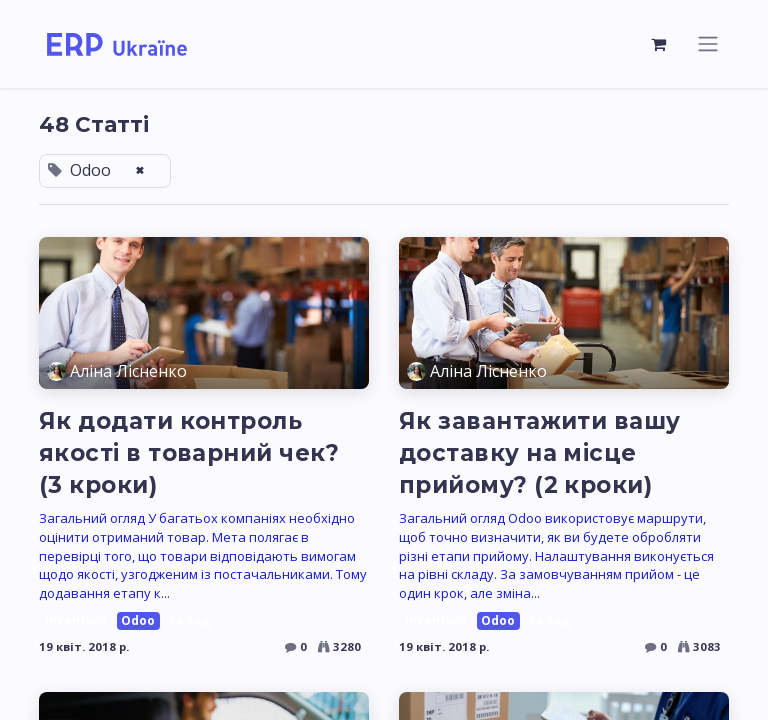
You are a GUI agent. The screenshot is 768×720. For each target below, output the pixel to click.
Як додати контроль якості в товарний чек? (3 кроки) (189, 455)
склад (190, 623)
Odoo (138, 623)
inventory (76, 623)
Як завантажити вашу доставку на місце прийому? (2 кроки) (540, 455)
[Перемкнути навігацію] (708, 45)
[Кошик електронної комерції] (659, 45)
